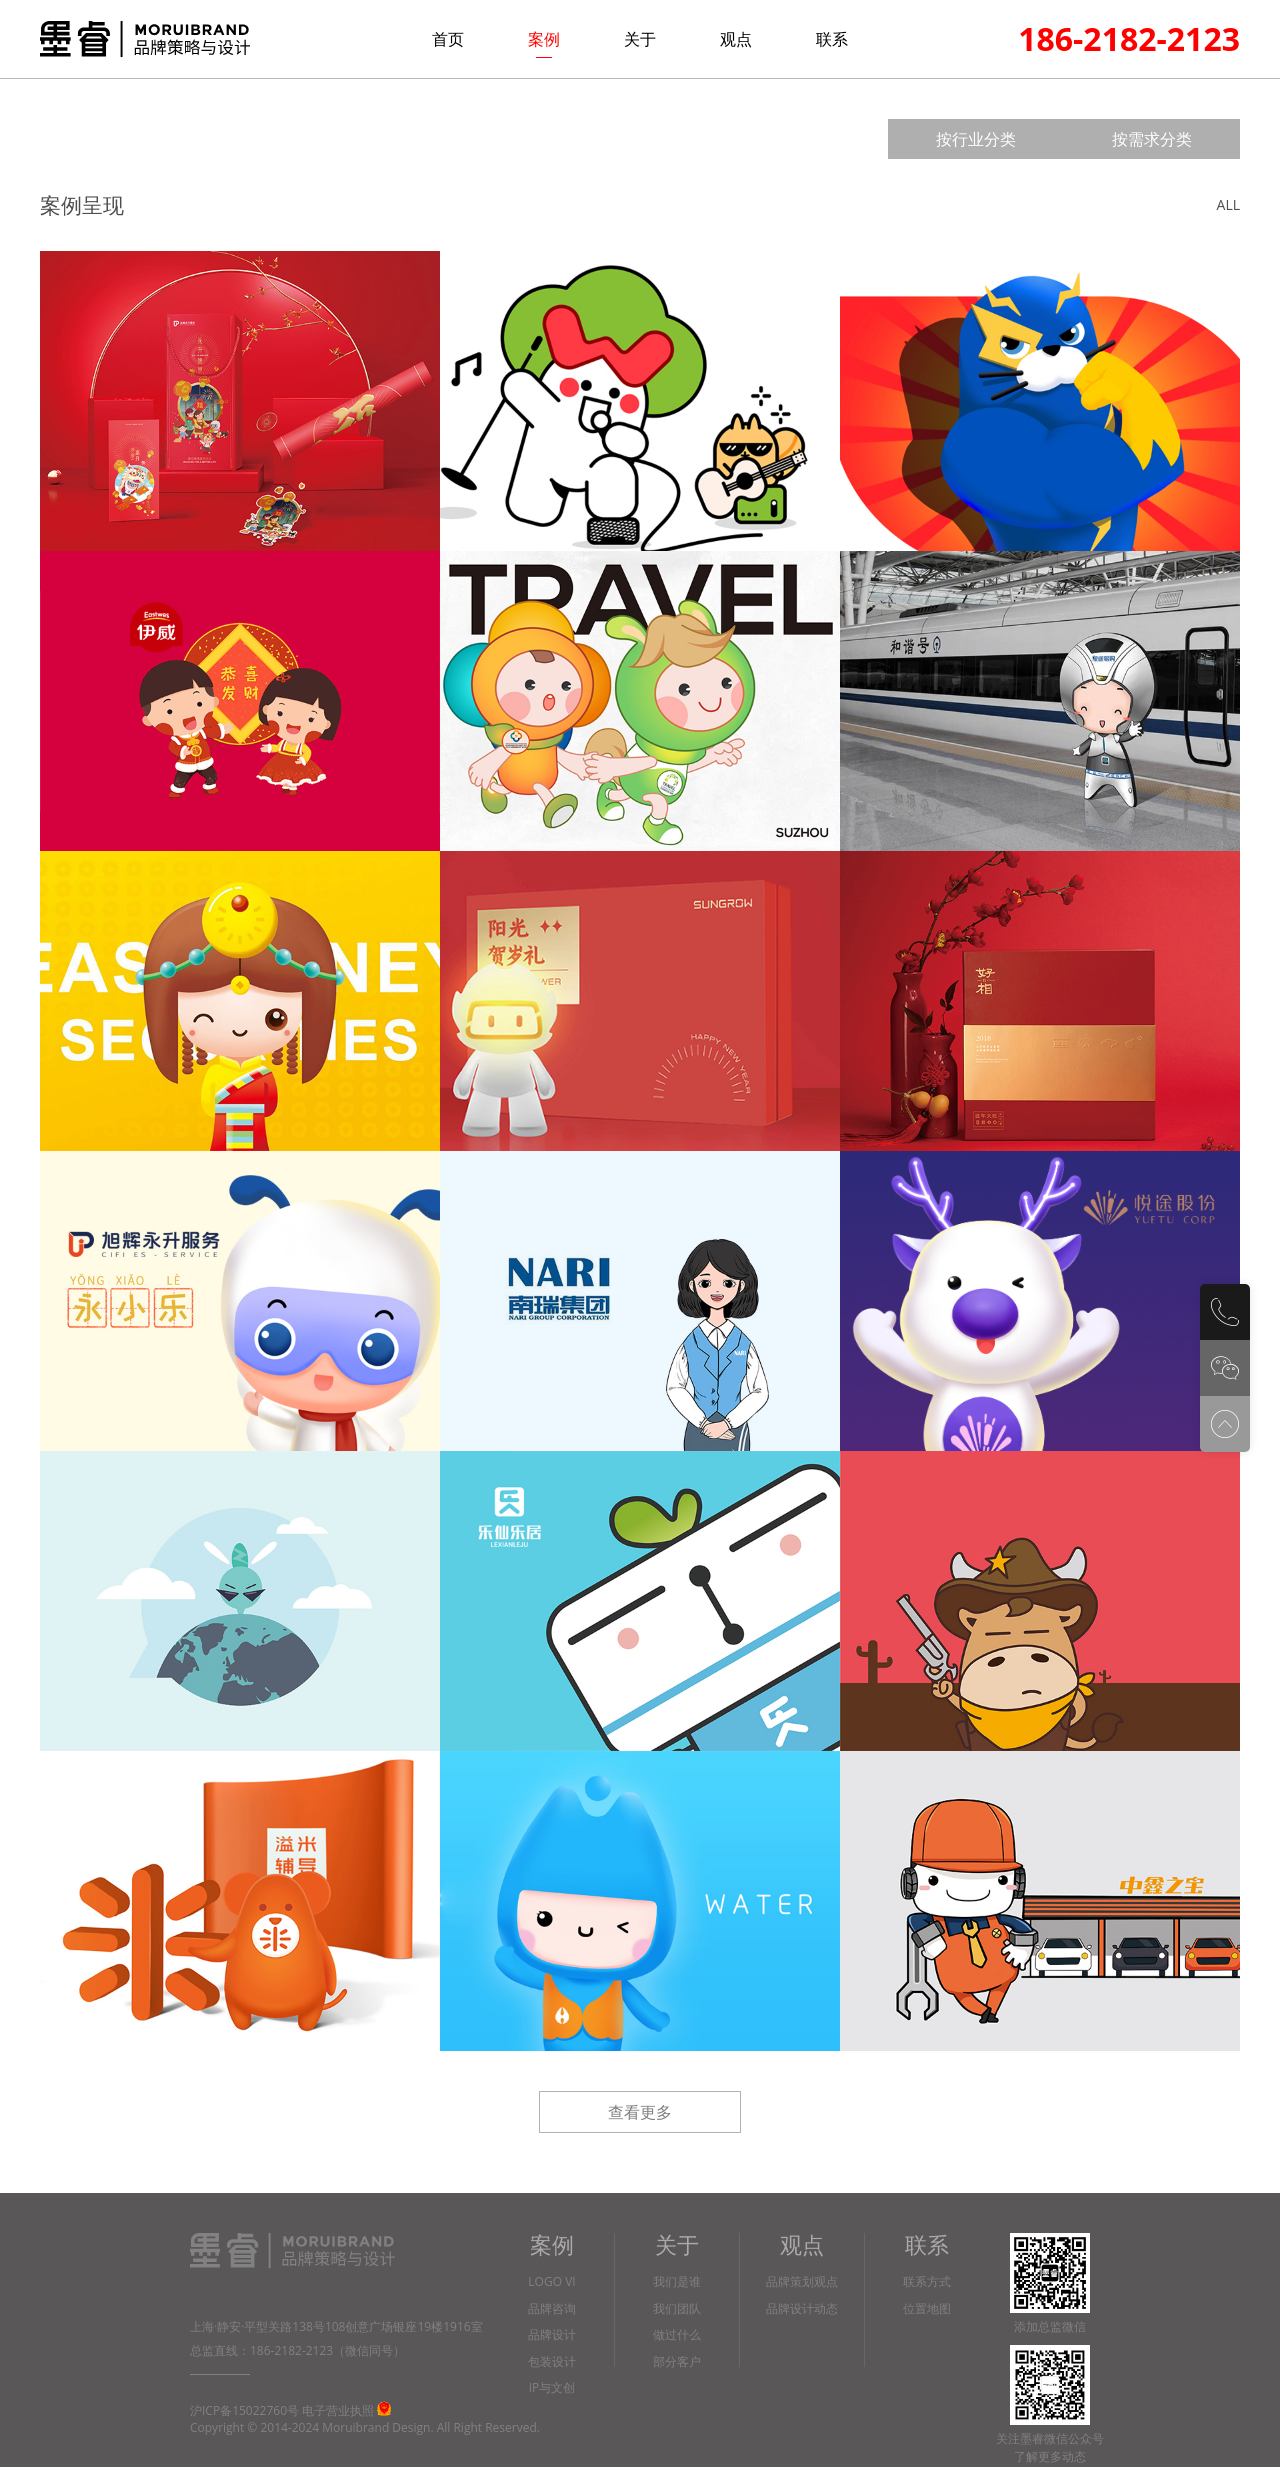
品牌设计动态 (802, 2309)
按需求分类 (1152, 139)
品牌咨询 (552, 2309)
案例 (544, 39)
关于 (640, 39)
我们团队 (677, 2309)
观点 (736, 39)
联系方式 (927, 2282)
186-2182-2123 (1129, 38)
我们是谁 (677, 2282)
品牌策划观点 (802, 2282)
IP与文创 (552, 2388)
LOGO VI (551, 2282)
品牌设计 (552, 2335)
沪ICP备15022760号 (244, 2410)
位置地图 (927, 2309)
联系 (832, 39)
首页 (448, 39)
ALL (1228, 204)
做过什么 (677, 2335)
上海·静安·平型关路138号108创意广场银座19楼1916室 (336, 2326)
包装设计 (552, 2362)
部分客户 (677, 2362)
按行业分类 (976, 139)
